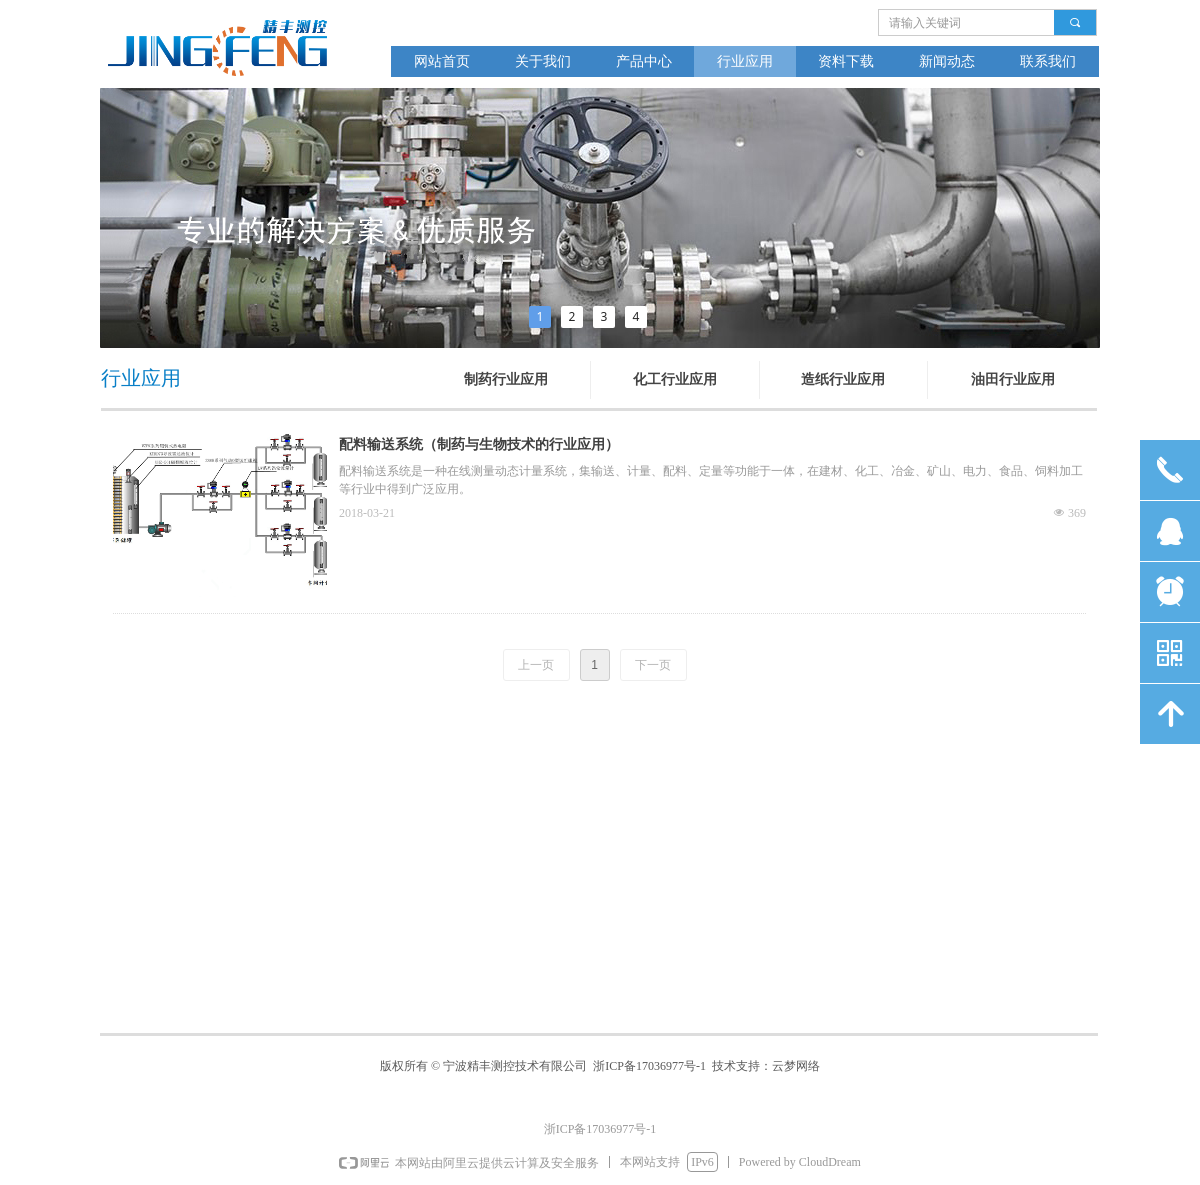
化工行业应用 (675, 379)
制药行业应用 (506, 379)
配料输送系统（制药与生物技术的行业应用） (479, 444)
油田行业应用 (1013, 379)
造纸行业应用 (843, 379)
